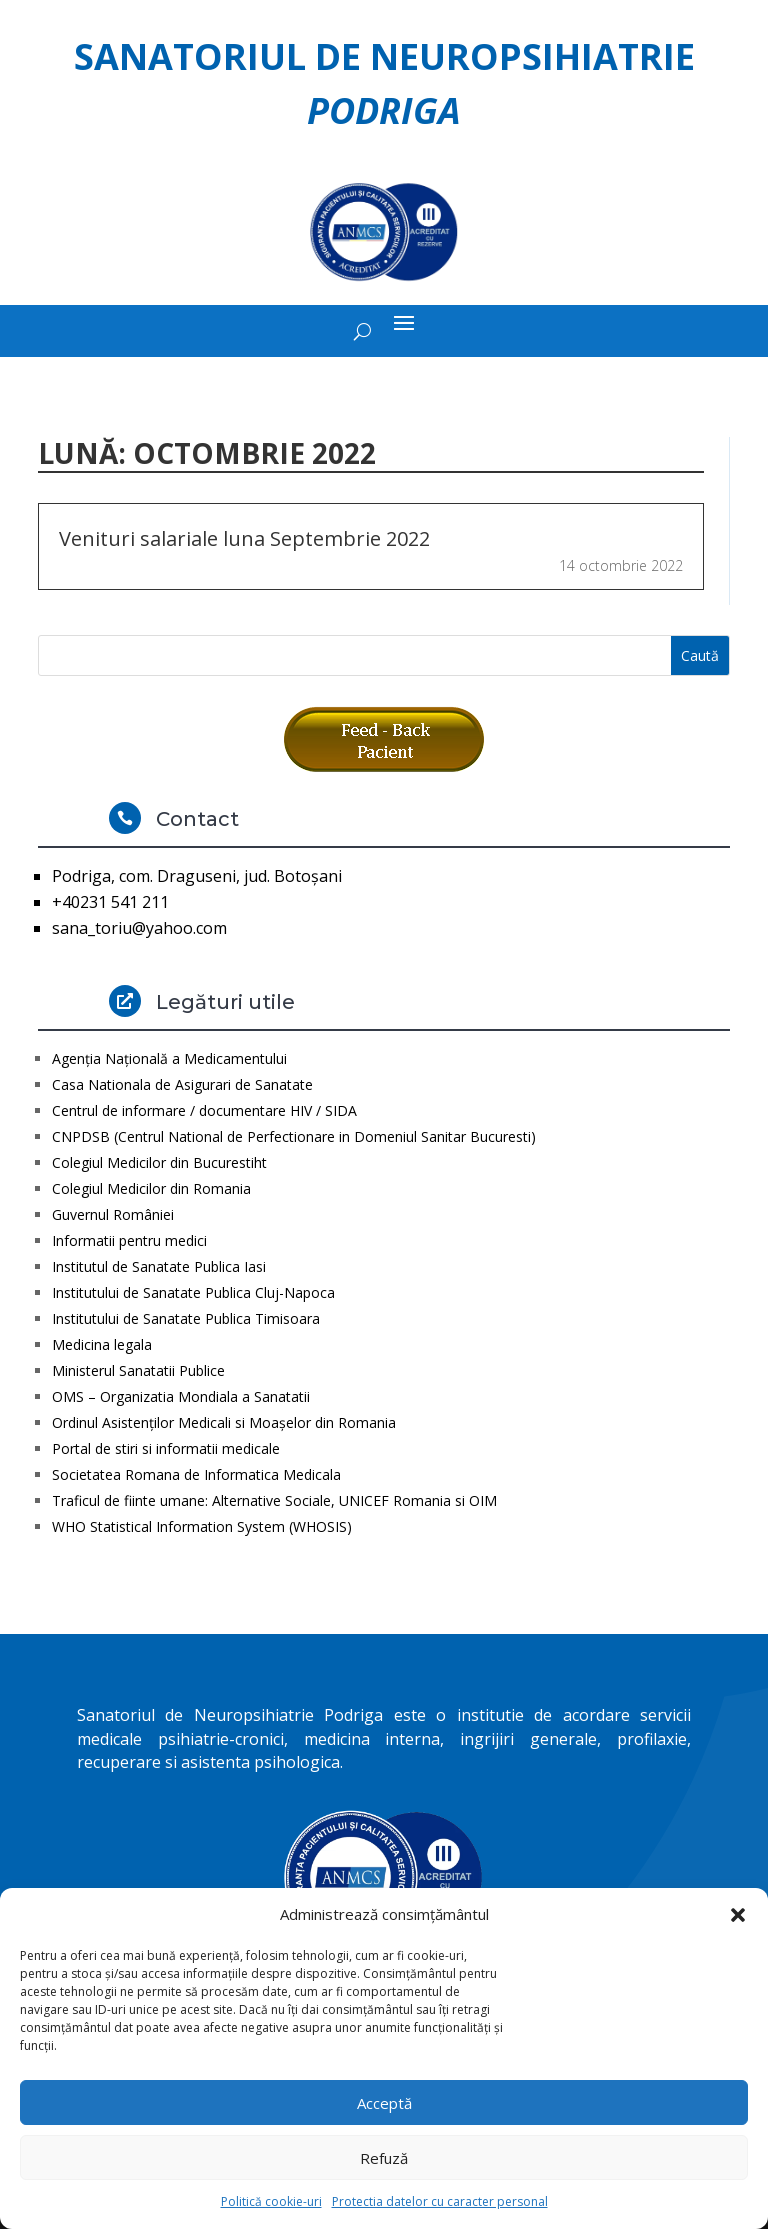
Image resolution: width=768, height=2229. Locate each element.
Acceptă (384, 2103)
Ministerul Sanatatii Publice (138, 1370)
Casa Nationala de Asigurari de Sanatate (182, 1084)
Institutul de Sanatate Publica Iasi (159, 1266)
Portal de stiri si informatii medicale (166, 1448)
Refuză (384, 2158)
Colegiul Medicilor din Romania (151, 1188)
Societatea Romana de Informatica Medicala (196, 1474)
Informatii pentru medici (129, 1240)
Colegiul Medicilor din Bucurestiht (159, 1162)
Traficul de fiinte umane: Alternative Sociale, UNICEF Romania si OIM (274, 1500)
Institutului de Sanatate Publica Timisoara (186, 1318)
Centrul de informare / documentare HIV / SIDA (204, 1110)
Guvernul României (113, 1214)
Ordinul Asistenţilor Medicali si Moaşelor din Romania (224, 1422)
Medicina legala (102, 1344)
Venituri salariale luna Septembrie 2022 (244, 538)
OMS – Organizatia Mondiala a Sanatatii (181, 1396)
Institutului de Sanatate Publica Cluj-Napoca (193, 1292)
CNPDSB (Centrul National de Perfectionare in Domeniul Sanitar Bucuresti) (294, 1136)
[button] (738, 1915)
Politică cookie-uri (271, 2201)
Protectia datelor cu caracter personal (440, 2201)
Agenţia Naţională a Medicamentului (169, 1058)
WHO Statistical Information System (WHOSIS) (202, 1526)
